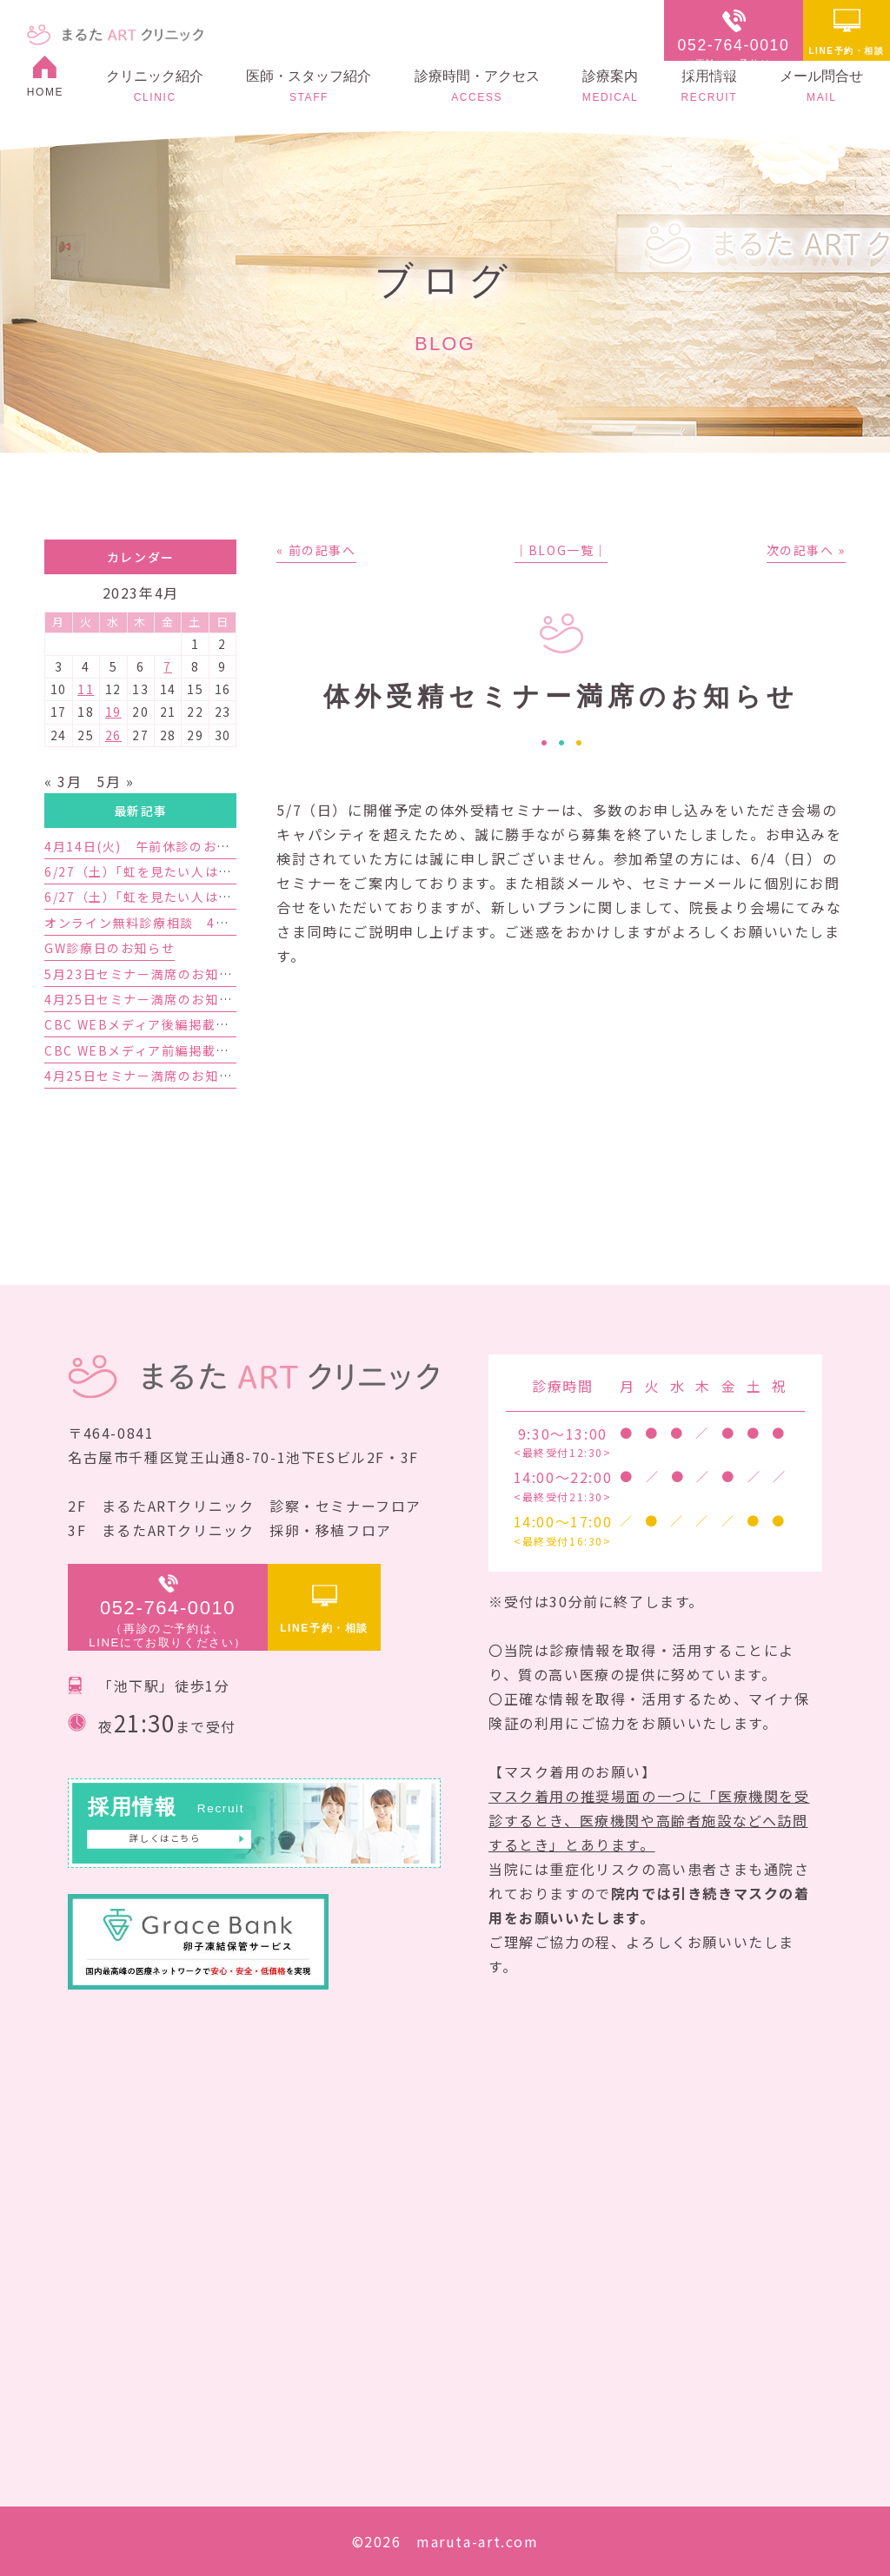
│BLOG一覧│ (561, 550)
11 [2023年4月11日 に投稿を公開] (85, 689)
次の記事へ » (806, 550)
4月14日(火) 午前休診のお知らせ (150, 846)
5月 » (115, 781)
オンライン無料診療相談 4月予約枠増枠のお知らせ (204, 922)
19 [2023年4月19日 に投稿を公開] (113, 711)
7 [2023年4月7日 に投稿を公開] (167, 666)
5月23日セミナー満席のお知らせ (145, 974)
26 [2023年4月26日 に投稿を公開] (113, 735)
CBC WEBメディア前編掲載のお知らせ (163, 1050)
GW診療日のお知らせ (109, 948)
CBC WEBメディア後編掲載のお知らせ (163, 1024)
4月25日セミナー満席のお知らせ (145, 1075)
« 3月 (63, 781)
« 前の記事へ (315, 550)
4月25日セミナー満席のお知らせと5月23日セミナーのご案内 (232, 999)
